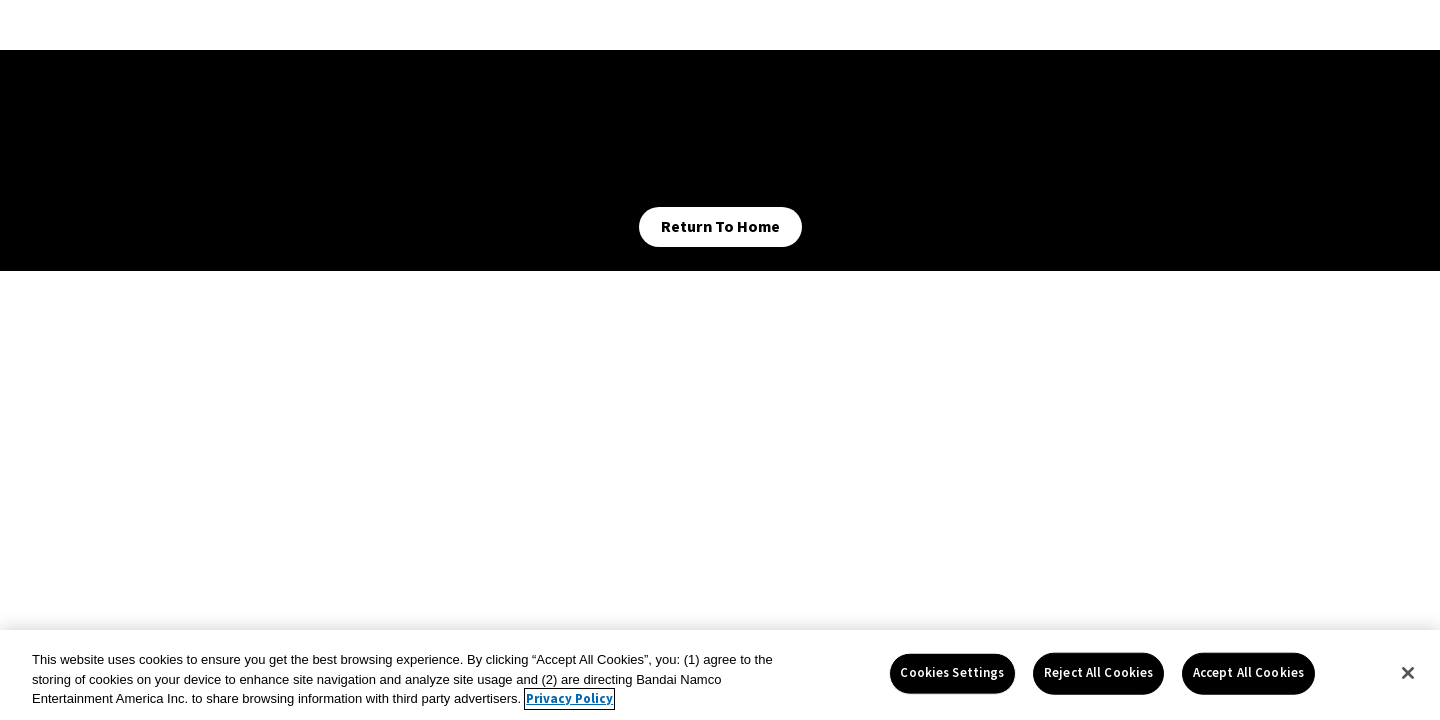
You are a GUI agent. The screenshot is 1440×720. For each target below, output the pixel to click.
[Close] (1408, 673)
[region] (720, 675)
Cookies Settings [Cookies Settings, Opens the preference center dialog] (952, 673)
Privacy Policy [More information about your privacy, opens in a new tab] (569, 699)
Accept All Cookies (1248, 673)
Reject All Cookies (1098, 673)
